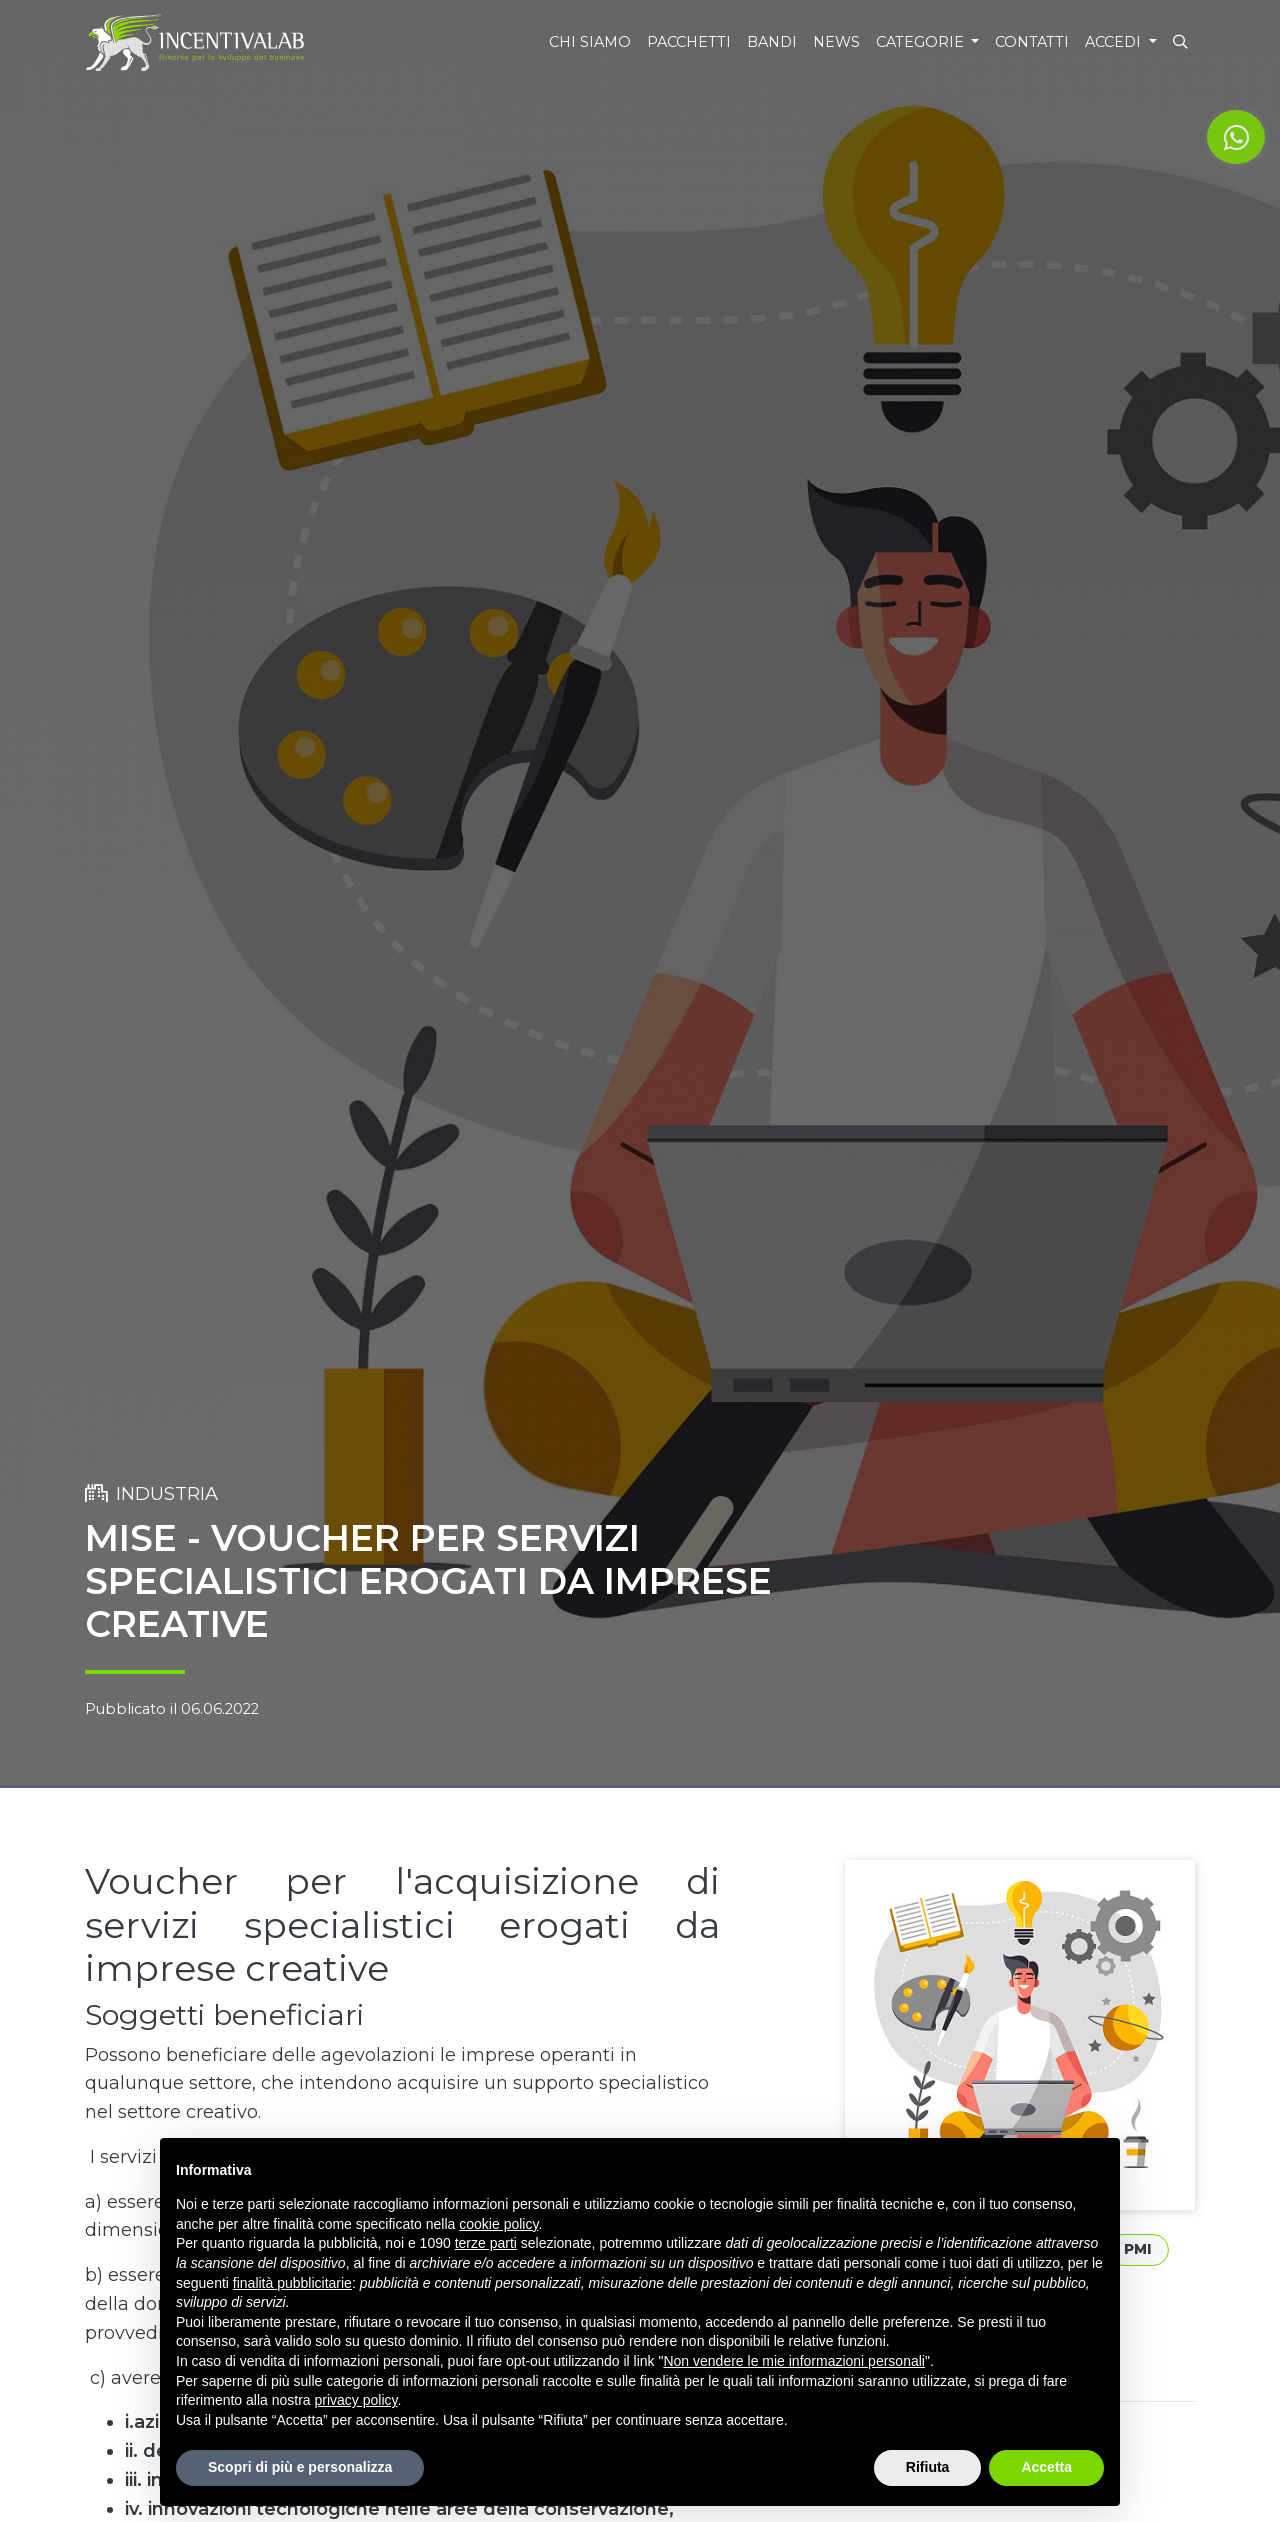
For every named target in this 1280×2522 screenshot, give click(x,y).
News (836, 42)
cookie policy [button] (498, 2224)
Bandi (772, 42)
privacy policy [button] (356, 2400)
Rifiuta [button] (928, 2467)
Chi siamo (590, 42)
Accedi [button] (1115, 42)
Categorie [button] (922, 42)
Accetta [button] (1046, 2467)
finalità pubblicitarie (292, 2283)
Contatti (1032, 42)
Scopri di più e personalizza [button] (300, 2467)
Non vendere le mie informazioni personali (793, 2361)
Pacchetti (689, 42)
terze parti (486, 2243)
